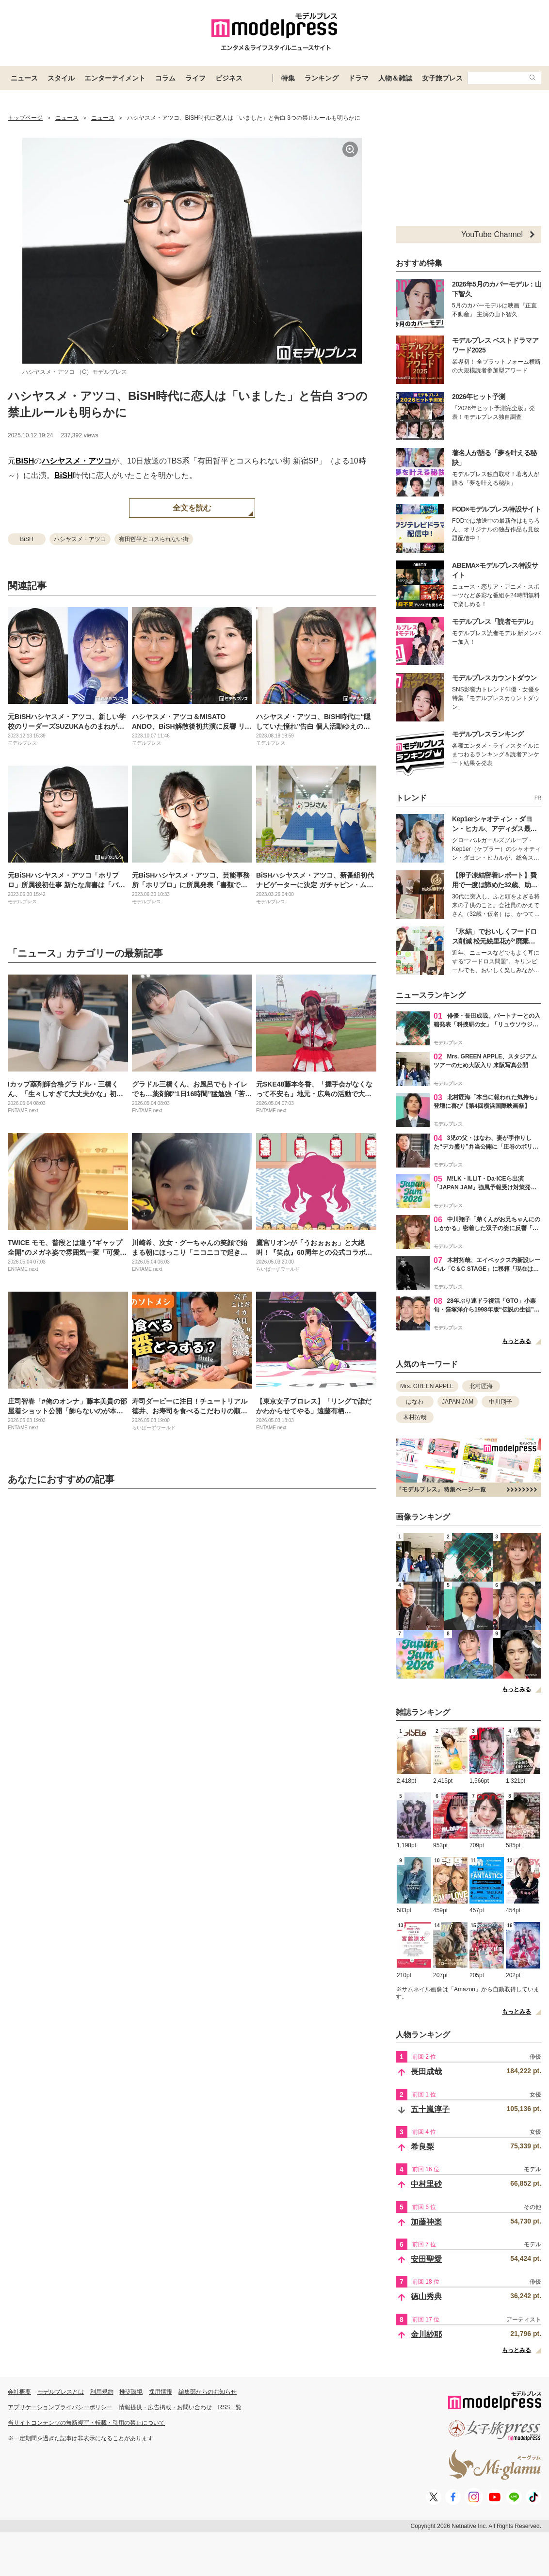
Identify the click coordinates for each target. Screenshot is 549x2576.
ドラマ (358, 78)
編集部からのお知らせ (207, 2391)
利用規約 (101, 2391)
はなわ (414, 1401)
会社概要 (19, 2391)
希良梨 (422, 2147)
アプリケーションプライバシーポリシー (60, 2407)
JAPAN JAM (457, 1401)
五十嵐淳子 (430, 2109)
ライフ (195, 78)
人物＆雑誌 (395, 78)
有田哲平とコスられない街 (154, 539)
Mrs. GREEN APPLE (427, 1386)
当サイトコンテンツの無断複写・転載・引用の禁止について (86, 2422)
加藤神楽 (426, 2222)
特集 (288, 78)
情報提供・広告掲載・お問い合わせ (165, 2407)
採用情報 (160, 2391)
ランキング (322, 78)
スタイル (61, 78)
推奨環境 (131, 2391)
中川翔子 (500, 1401)
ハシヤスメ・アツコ (77, 461)
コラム (165, 78)
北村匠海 (481, 1386)
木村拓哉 (414, 1417)
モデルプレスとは (60, 2391)
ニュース (24, 78)
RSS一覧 (230, 2407)
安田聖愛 (426, 2259)
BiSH (25, 461)
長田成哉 (426, 2071)
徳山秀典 (426, 2296)
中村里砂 (426, 2184)
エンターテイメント (114, 78)
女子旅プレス (442, 78)
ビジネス (228, 78)
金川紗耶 (426, 2334)
